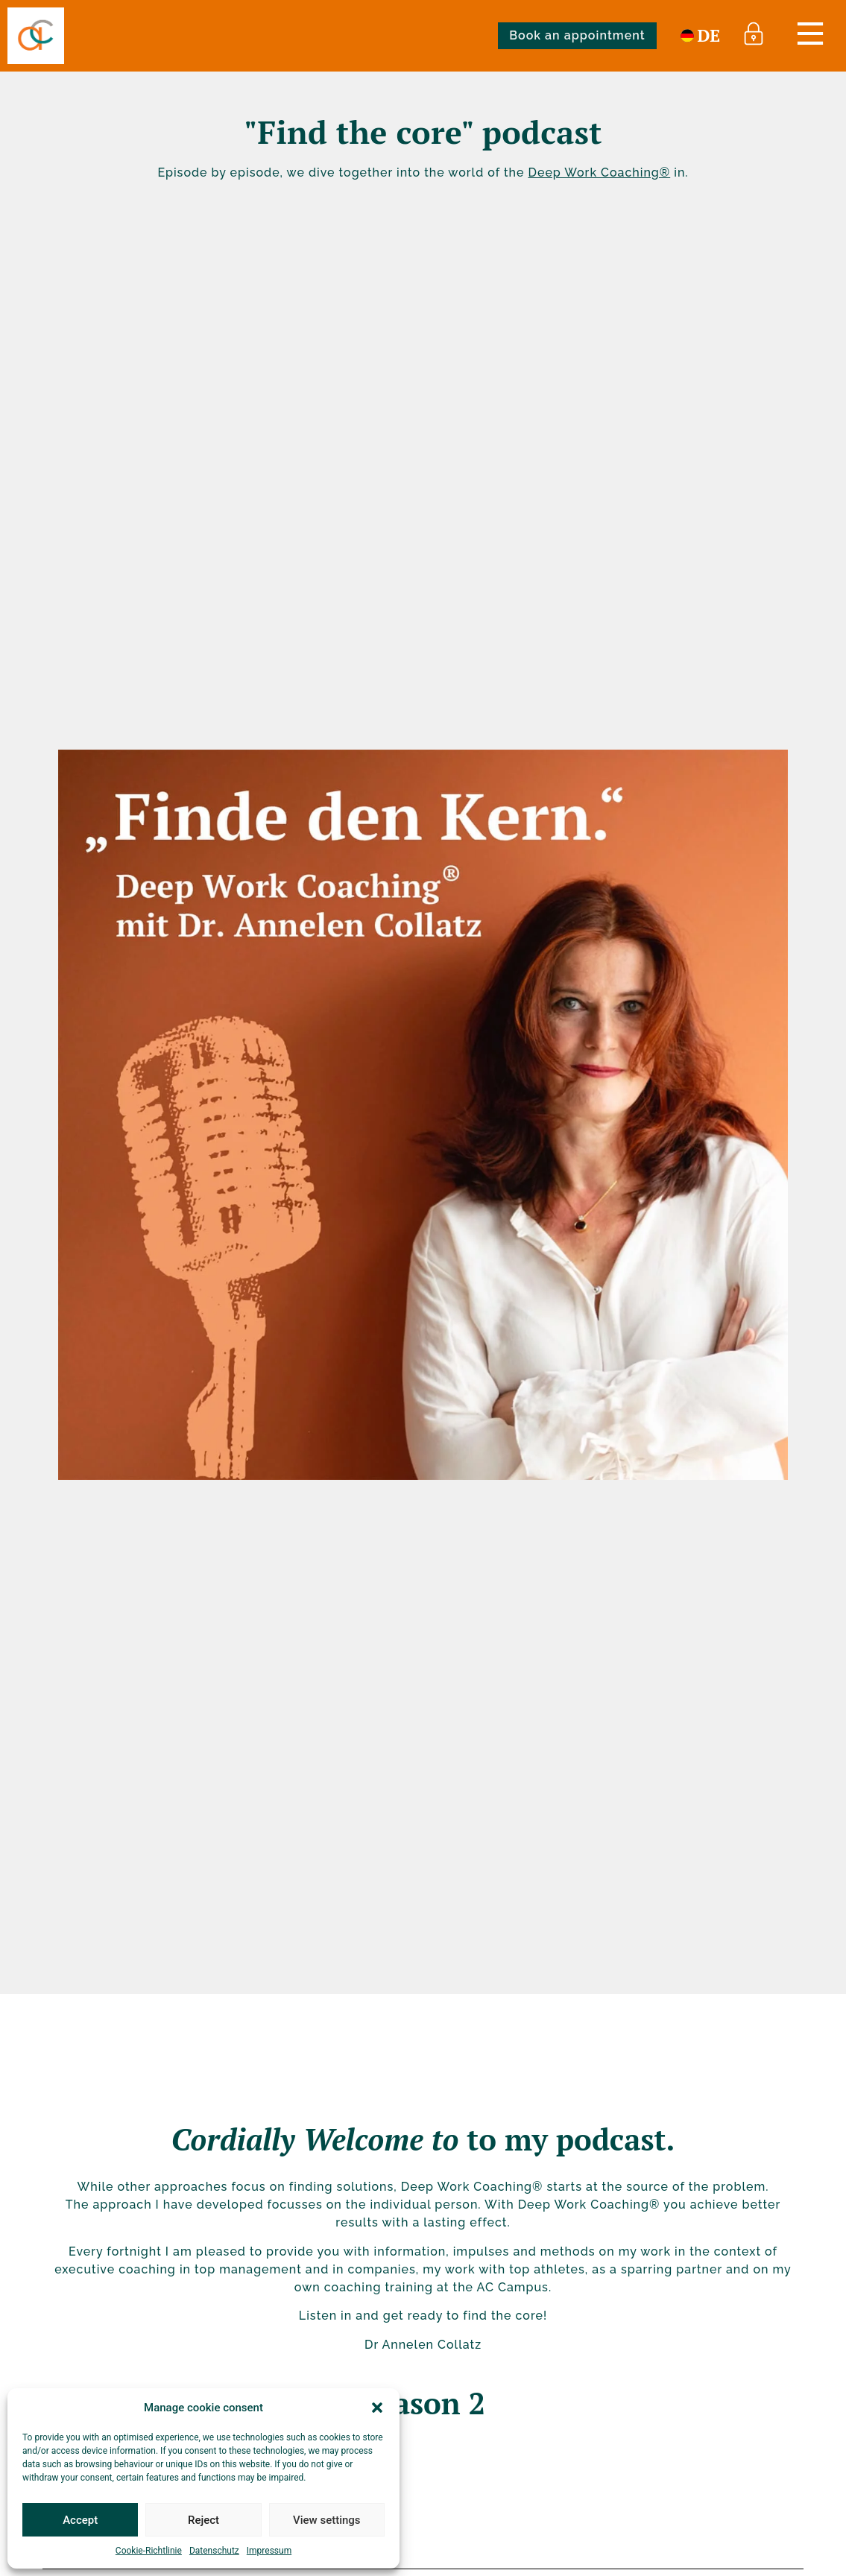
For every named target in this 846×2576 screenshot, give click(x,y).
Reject (203, 2520)
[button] (377, 2407)
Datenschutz (214, 2550)
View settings (327, 2520)
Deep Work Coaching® (599, 172)
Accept (80, 2520)
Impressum (269, 2550)
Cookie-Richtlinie (149, 2550)
